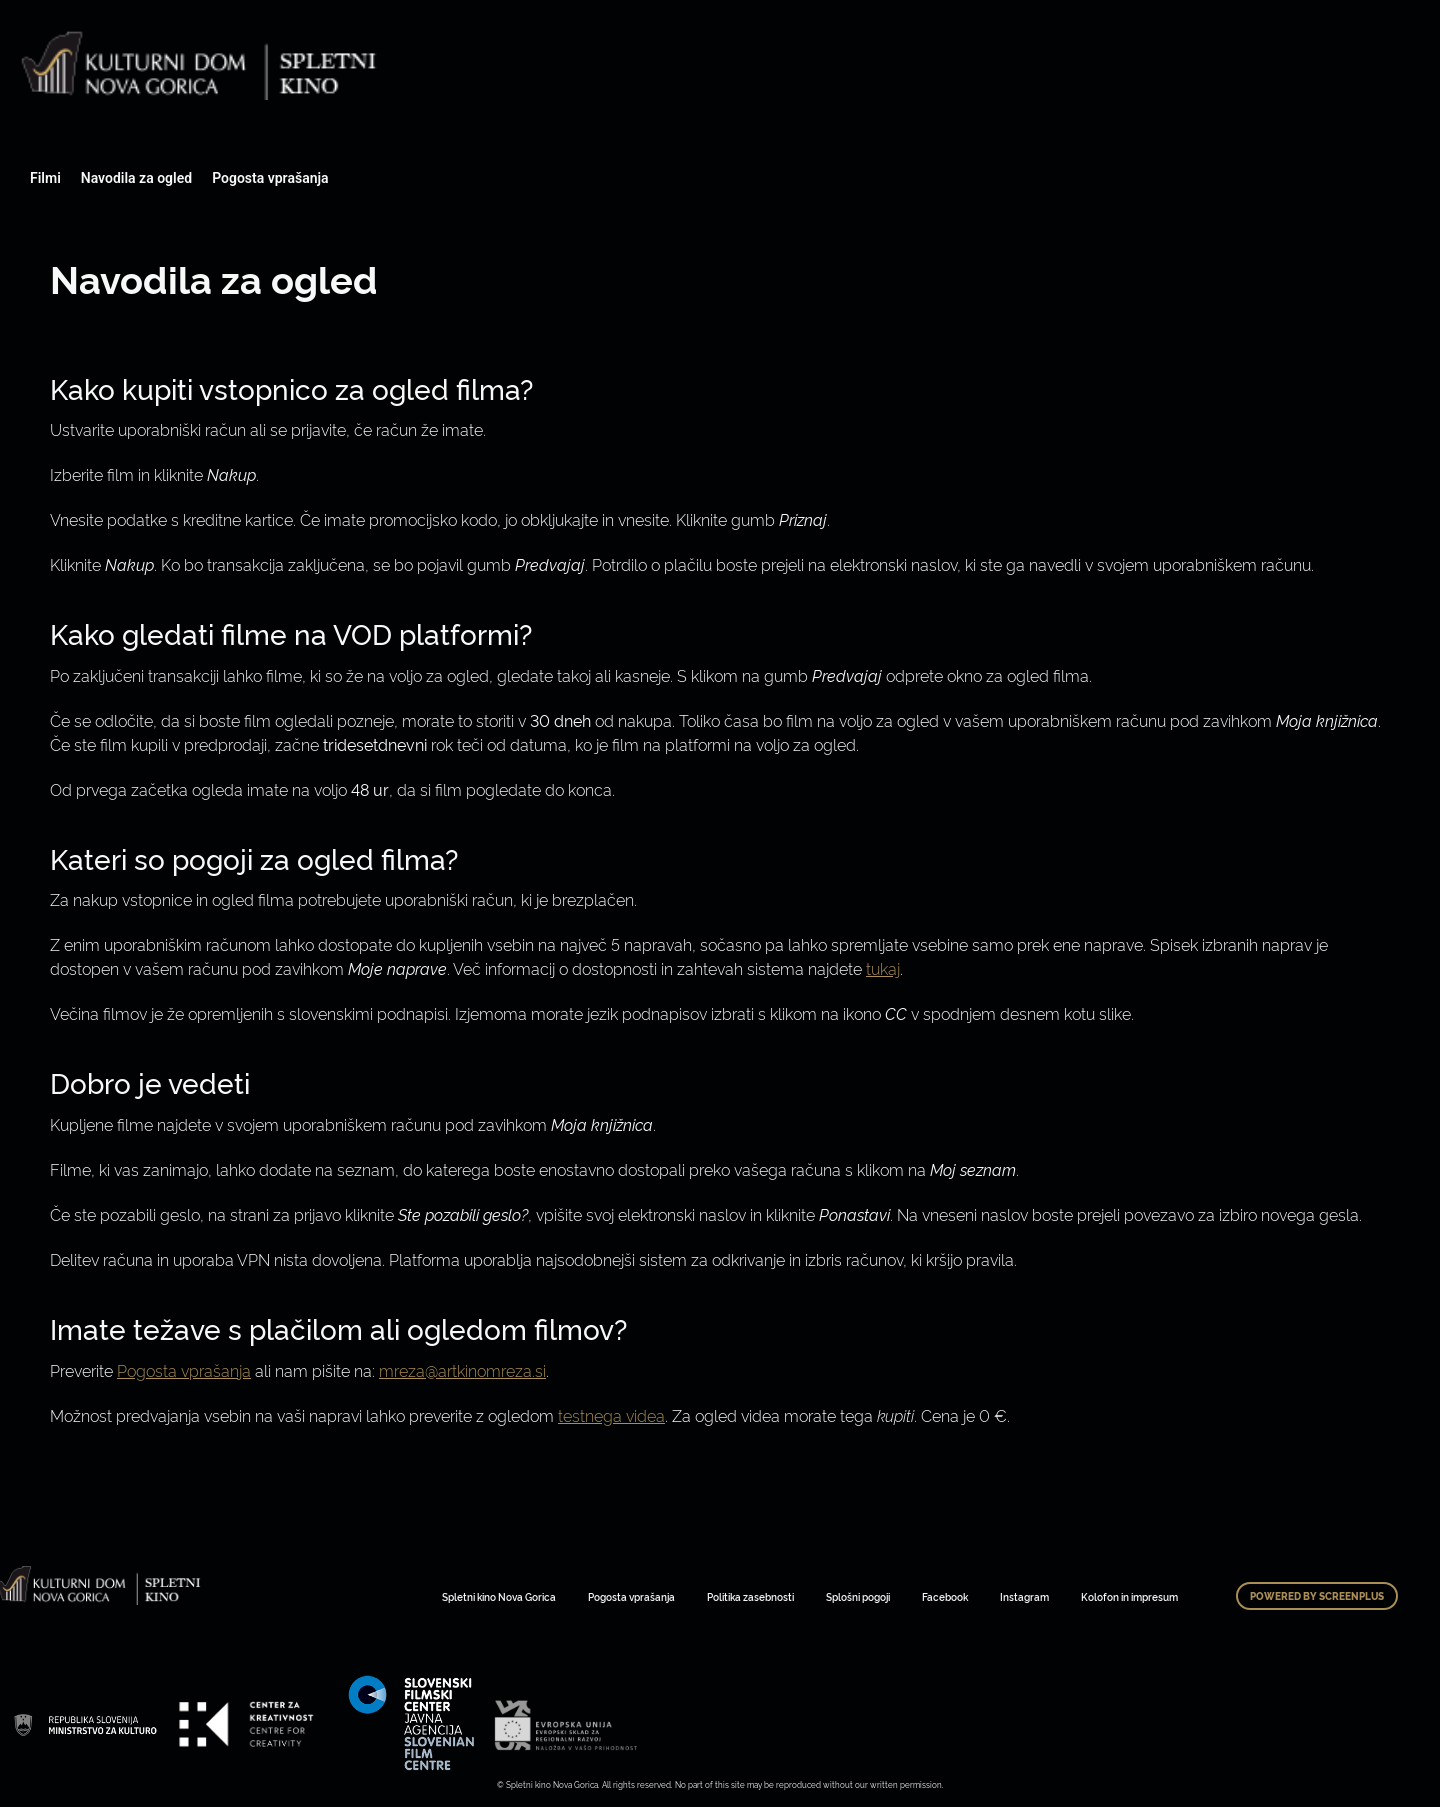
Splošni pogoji (858, 1596)
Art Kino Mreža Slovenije (85, 1724)
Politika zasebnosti (750, 1596)
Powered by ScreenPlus (1317, 1596)
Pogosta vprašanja (270, 178)
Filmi (45, 178)
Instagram (1024, 1596)
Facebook (945, 1596)
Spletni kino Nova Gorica (499, 1596)
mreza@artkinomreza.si (462, 1370)
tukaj (883, 968)
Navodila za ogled (136, 178)
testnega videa (611, 1415)
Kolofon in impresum (1129, 1596)
